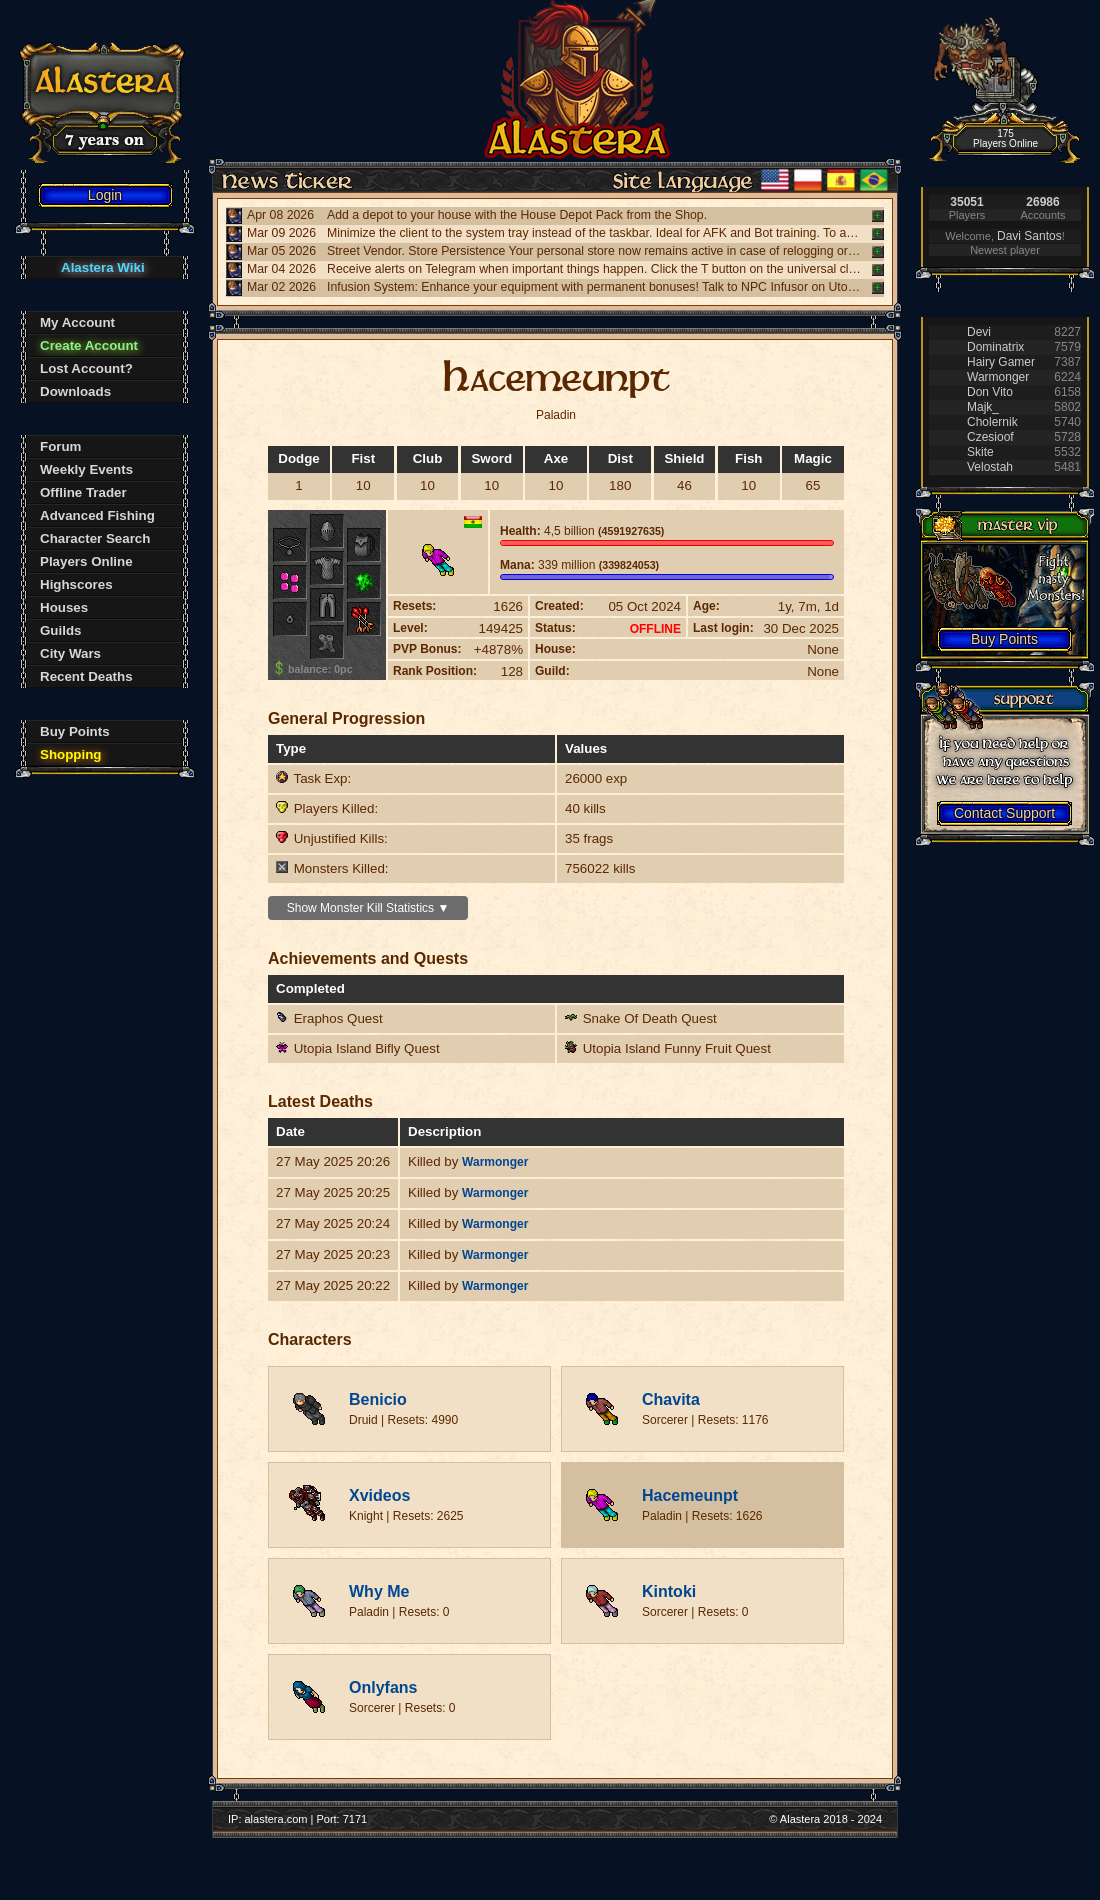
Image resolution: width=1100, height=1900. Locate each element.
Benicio (378, 1399)
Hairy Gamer (1001, 362)
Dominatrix (995, 347)
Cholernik (992, 422)
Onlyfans (383, 1687)
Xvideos (379, 1495)
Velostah (990, 467)
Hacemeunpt (690, 1495)
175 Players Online (1005, 138)
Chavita (671, 1399)
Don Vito (990, 392)
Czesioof (990, 437)
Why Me (379, 1591)
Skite (980, 452)
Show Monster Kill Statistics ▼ (368, 908)
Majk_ (983, 407)
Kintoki (669, 1591)
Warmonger (495, 1162)
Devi (979, 332)
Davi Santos (1029, 236)
